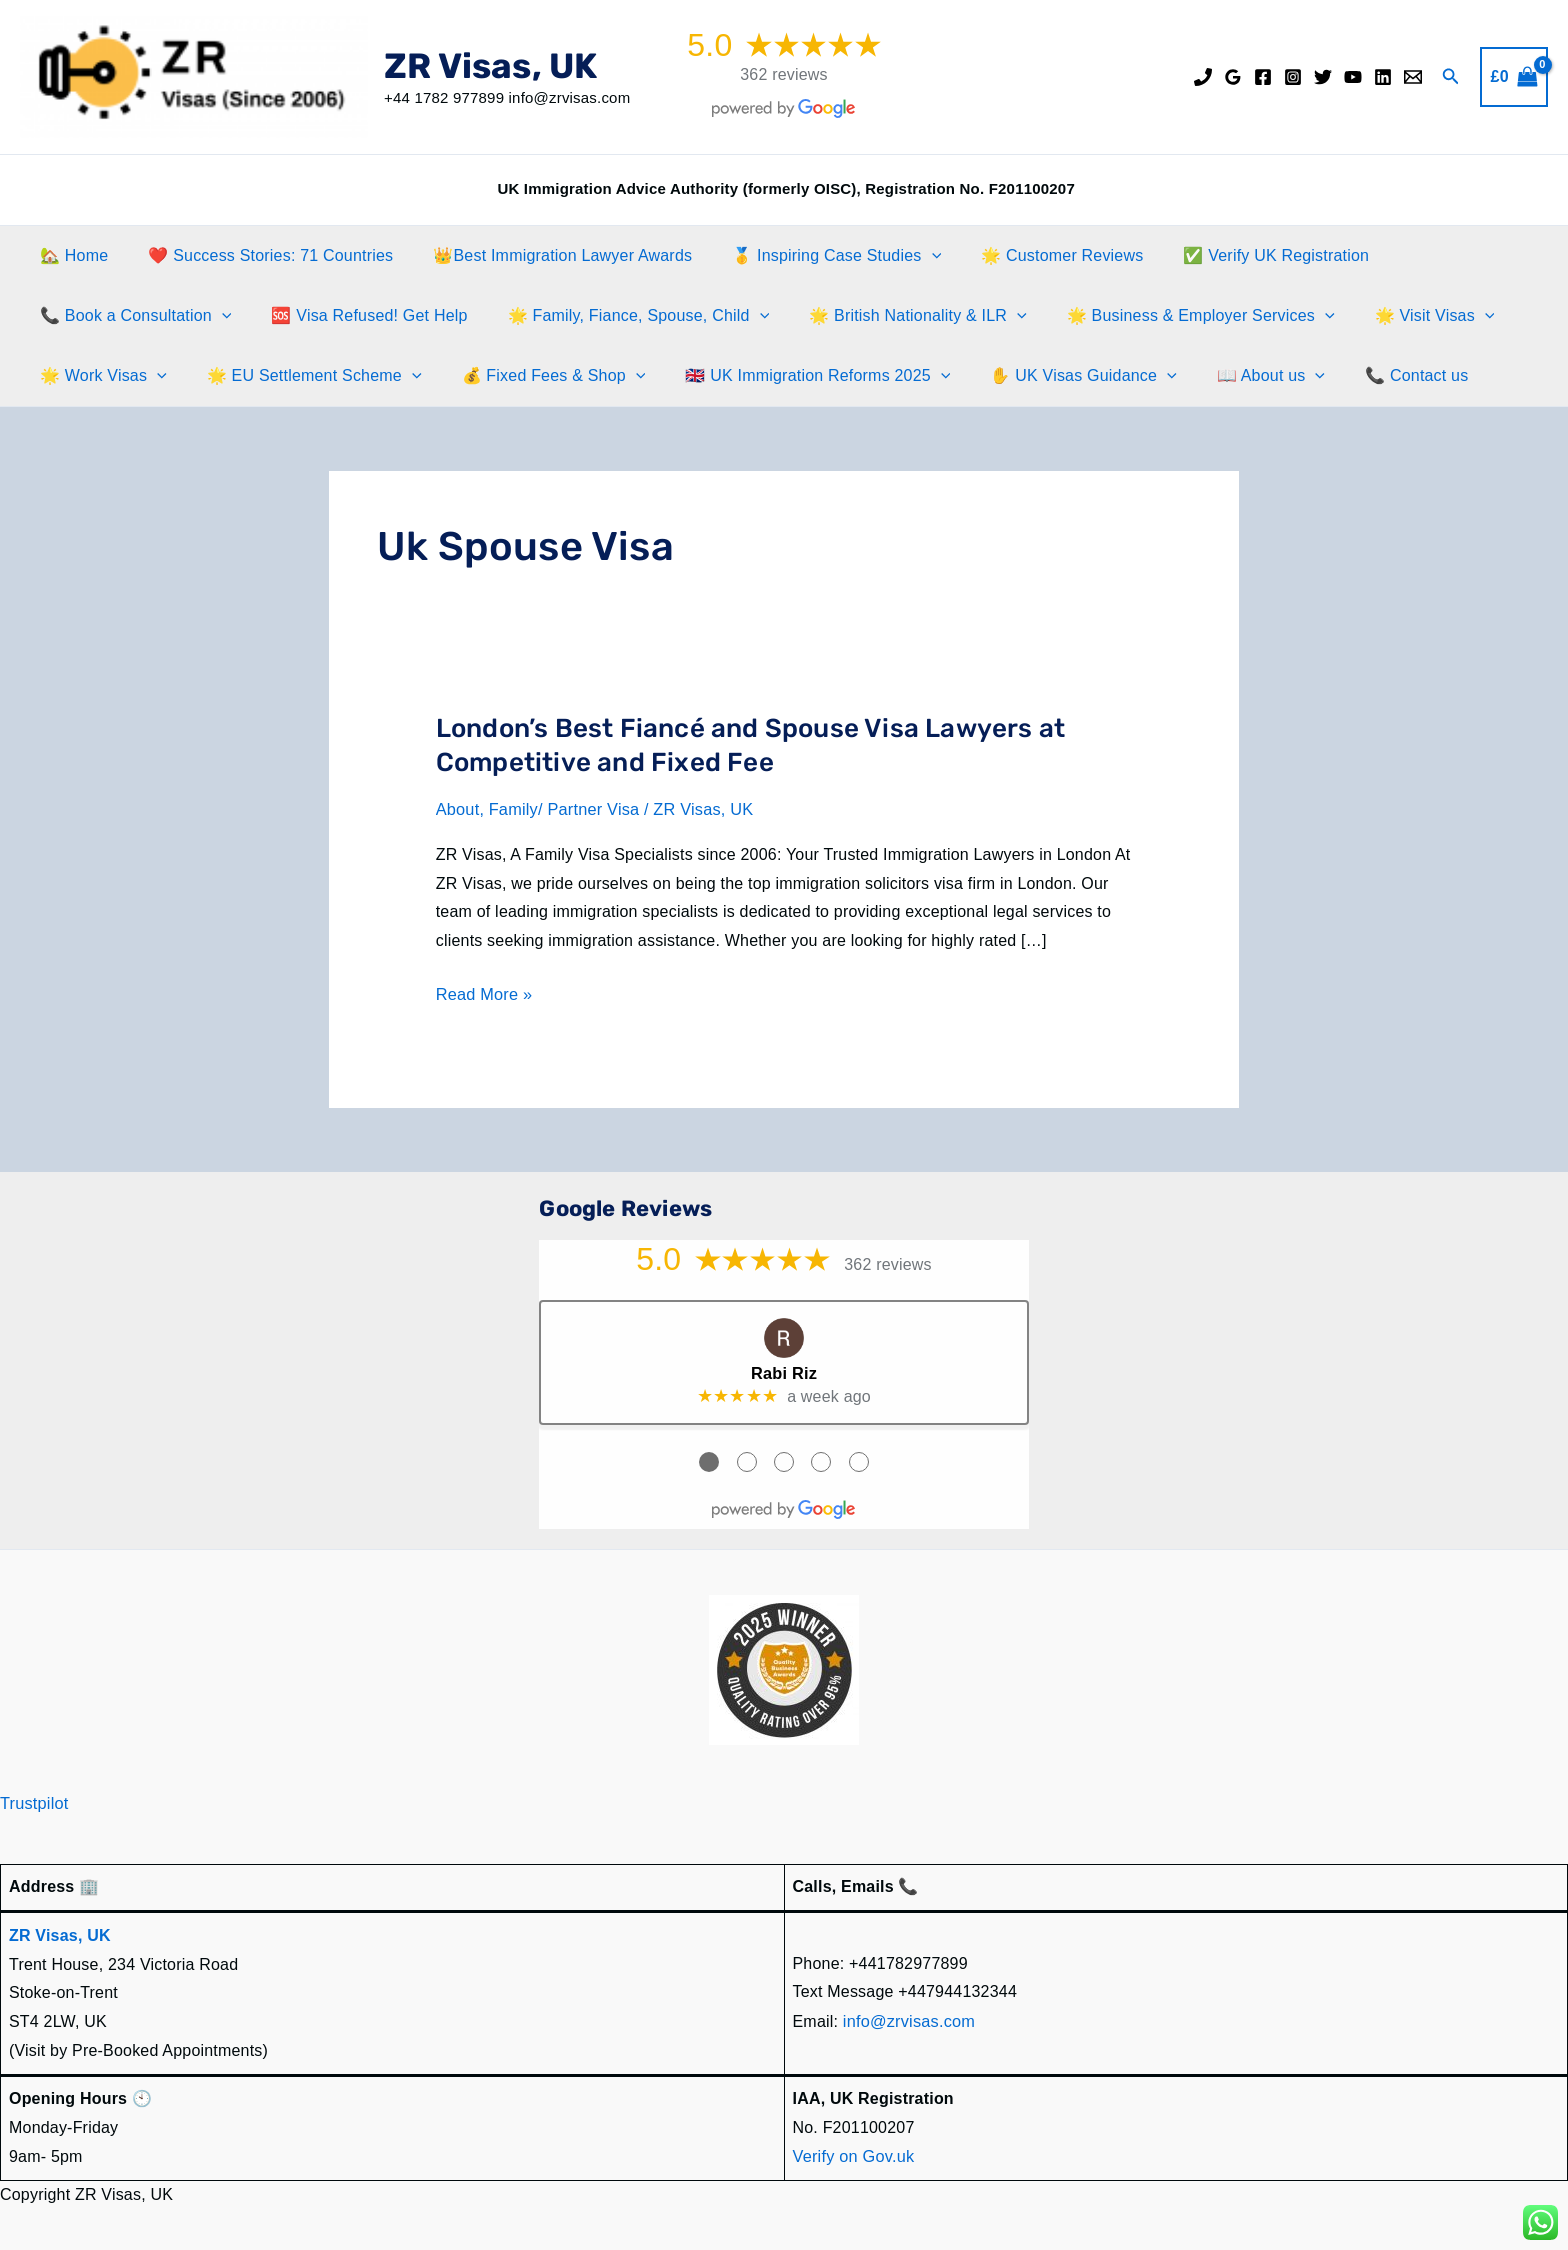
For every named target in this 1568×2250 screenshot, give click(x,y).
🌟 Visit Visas (1391, 316)
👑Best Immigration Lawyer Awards (542, 255)
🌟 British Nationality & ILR (890, 316)
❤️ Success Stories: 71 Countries (258, 255)
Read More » (483, 994)
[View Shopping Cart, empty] (1514, 77)
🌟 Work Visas (99, 376)
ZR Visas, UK (490, 66)
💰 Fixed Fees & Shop (534, 376)
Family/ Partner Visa (562, 809)
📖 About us (1227, 376)
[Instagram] (1293, 77)
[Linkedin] (1383, 77)
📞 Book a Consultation (131, 316)
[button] (1451, 77)
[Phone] (1203, 77)
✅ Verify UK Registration (1232, 255)
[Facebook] (1263, 77)
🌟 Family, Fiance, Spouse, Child (619, 316)
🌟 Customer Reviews (1026, 255)
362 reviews (784, 74)
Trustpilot (33, 1800)
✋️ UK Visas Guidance (1047, 376)
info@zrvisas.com (908, 2017)
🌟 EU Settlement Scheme (302, 376)
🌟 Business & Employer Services (1165, 316)
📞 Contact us (1364, 375)
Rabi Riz (784, 1371)
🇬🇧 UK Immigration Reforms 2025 (789, 376)
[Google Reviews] (1233, 77)
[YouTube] (1353, 77)
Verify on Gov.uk (852, 2151)
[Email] (1413, 77)
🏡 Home (70, 255)
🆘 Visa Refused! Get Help (357, 315)
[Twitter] (1323, 77)
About (457, 809)
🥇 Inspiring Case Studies (808, 256)
